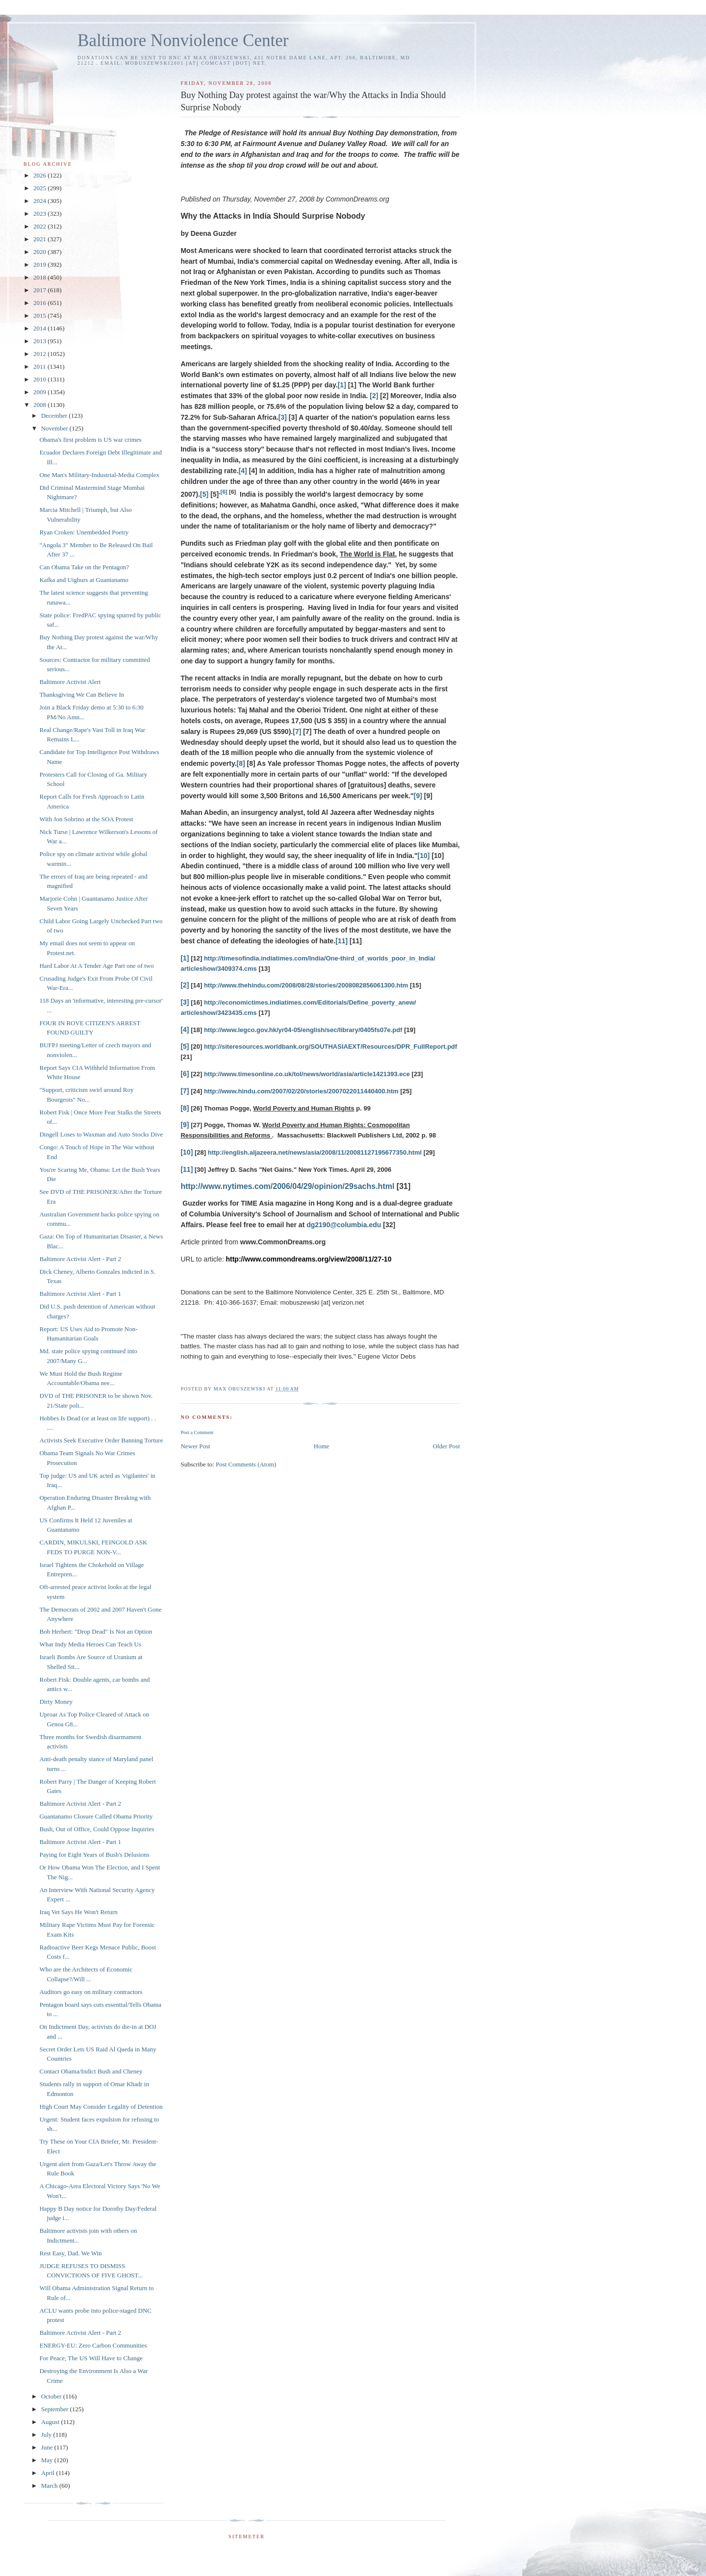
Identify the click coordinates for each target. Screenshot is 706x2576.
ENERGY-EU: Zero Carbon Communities (93, 2345)
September (55, 2409)
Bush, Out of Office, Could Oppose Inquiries (96, 1829)
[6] (224, 491)
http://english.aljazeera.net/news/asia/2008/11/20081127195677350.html (315, 1152)
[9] (418, 796)
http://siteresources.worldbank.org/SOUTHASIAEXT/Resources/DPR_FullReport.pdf (330, 1046)
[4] (243, 471)
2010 (40, 379)
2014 (40, 328)
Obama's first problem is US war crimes (90, 439)
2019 (40, 264)
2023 (40, 213)
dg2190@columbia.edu (343, 1225)
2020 (40, 251)
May (47, 2460)
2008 (40, 404)
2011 (40, 366)
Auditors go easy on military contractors (90, 1991)
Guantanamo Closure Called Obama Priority (95, 1816)
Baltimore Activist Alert (70, 681)
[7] (297, 731)
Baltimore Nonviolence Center (183, 40)
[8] (241, 763)
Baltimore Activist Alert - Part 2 (80, 1259)
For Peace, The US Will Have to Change (91, 2358)
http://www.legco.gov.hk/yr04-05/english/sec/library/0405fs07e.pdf (303, 1030)
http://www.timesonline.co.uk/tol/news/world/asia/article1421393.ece (307, 1074)
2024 (40, 200)
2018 (40, 277)
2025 (40, 188)
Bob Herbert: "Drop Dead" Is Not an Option (95, 1631)
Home (321, 1446)
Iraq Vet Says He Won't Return (78, 1912)
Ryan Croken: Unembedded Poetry (83, 532)
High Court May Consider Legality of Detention (100, 2106)
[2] (374, 396)
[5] (204, 494)
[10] (424, 855)
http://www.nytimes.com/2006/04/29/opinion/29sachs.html (287, 1186)
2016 (40, 302)
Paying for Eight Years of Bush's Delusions (94, 1854)
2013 (40, 341)
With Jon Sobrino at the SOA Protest (86, 819)
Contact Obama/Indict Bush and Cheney (90, 2071)
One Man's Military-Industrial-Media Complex (99, 475)
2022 (40, 226)
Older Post (446, 1446)
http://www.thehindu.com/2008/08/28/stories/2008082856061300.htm (306, 985)
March (50, 2485)
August (51, 2421)
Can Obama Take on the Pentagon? (84, 567)
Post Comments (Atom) (246, 1464)
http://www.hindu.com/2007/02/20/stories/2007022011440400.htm (301, 1091)
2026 (40, 175)
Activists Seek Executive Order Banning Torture (101, 1440)
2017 (40, 290)
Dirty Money (56, 1701)
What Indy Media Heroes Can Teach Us (90, 1644)
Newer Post (195, 1446)
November (55, 428)
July (47, 2434)
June (47, 2447)
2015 (40, 315)
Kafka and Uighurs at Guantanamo (83, 579)
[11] (341, 941)
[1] (342, 385)
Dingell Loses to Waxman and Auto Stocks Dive (101, 1134)
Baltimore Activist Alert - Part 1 (80, 1293)
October (52, 2396)
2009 (40, 392)
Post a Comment (196, 1432)
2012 (40, 353)
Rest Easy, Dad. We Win (70, 2253)
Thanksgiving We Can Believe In (81, 694)
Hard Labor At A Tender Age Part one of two (96, 965)
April (48, 2472)
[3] (282, 417)
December (55, 415)
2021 (40, 239)
